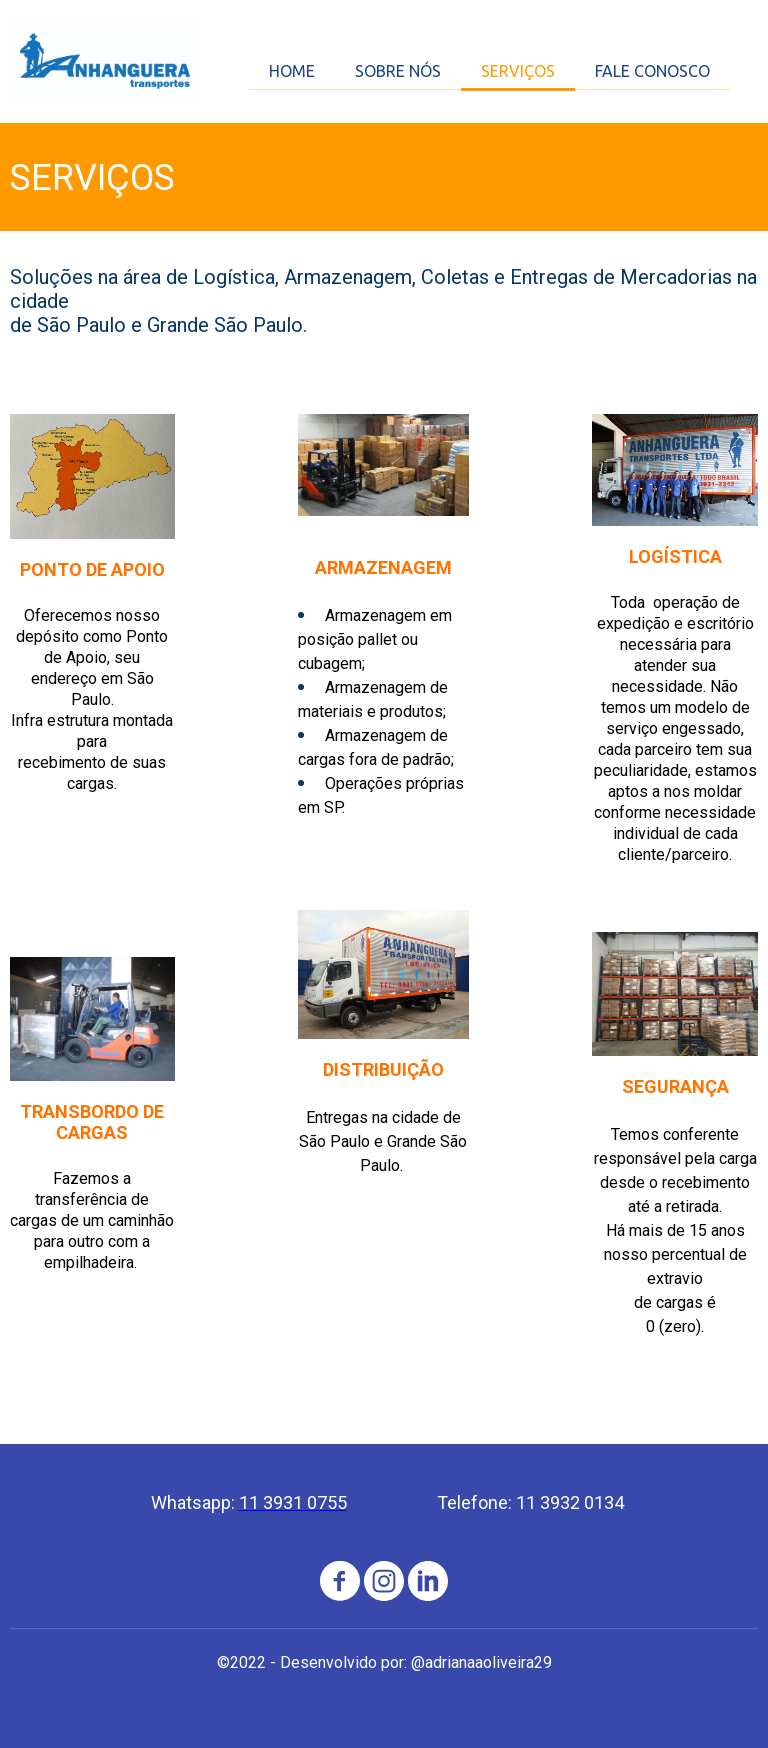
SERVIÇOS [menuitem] (518, 71)
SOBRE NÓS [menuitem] (398, 71)
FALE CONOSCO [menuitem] (652, 71)
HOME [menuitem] (292, 71)
